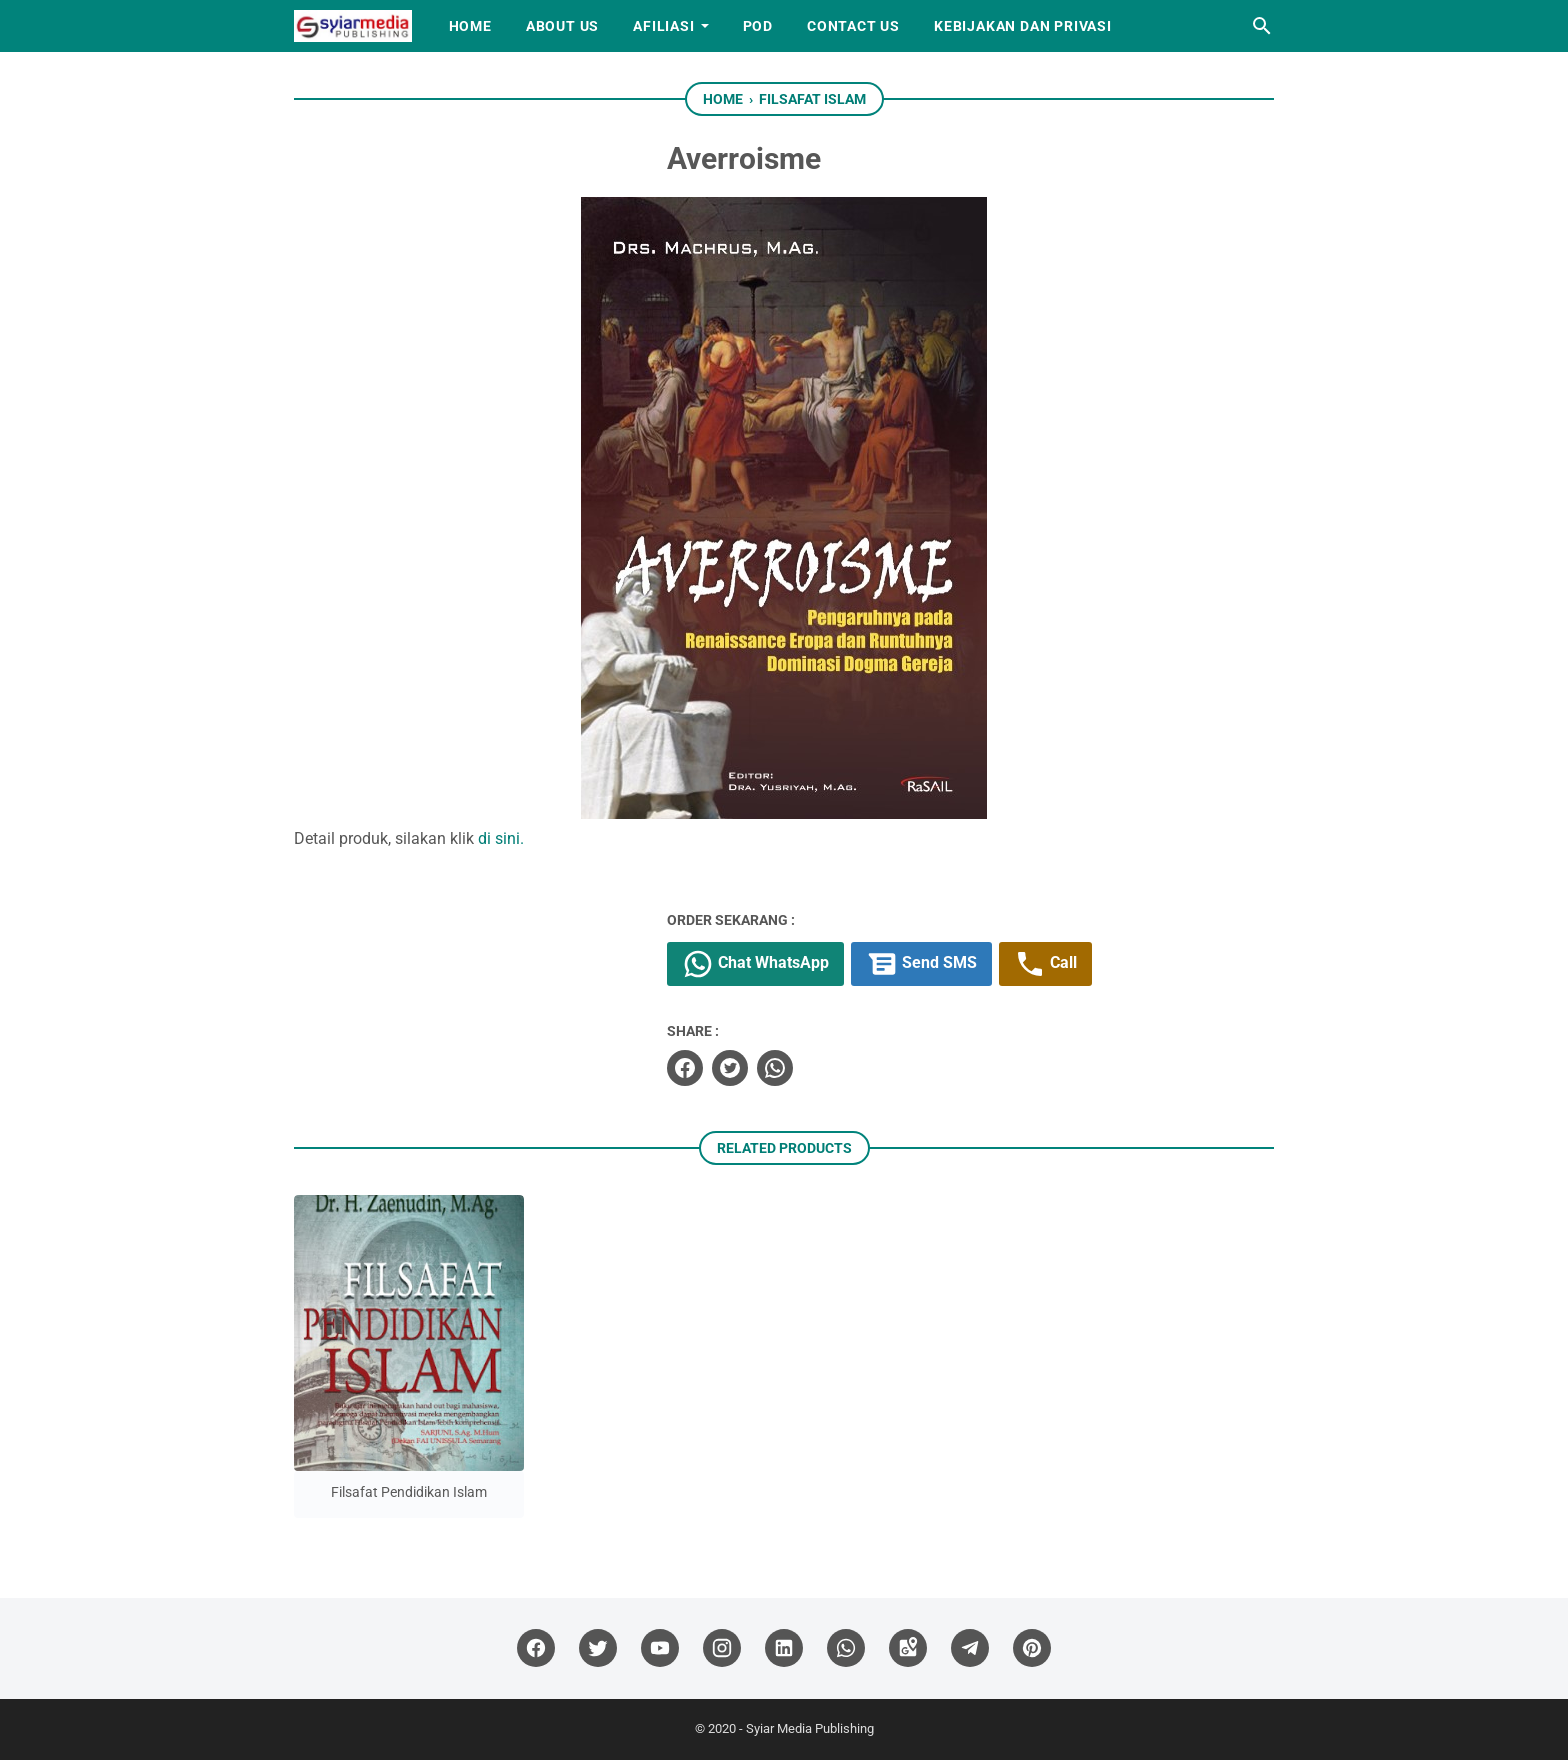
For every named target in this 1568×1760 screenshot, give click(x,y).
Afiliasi (663, 26)
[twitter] (730, 1068)
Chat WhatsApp (755, 964)
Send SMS (921, 964)
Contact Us (853, 26)
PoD (758, 26)
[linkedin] (784, 1648)
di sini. (501, 838)
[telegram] (970, 1648)
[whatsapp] (775, 1068)
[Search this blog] (1262, 26)
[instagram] (722, 1648)
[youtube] (660, 1648)
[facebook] (685, 1068)
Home (470, 26)
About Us (562, 26)
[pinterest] (1032, 1648)
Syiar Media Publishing (810, 1728)
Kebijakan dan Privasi (1023, 26)
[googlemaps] (908, 1648)
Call (1045, 964)
